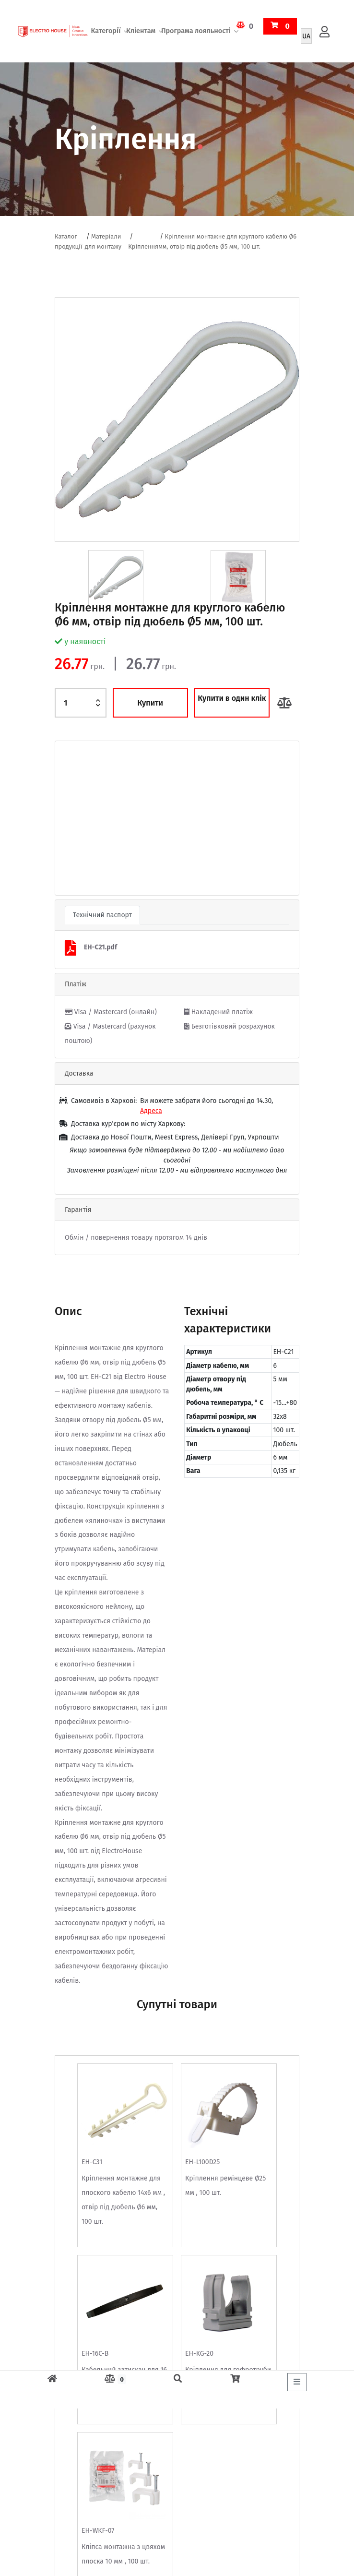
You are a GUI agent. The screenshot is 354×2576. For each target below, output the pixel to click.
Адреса (151, 1111)
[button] (73, 818)
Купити (150, 702)
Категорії (105, 31)
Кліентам (140, 31)
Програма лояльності (196, 31)
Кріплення (143, 246)
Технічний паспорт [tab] (102, 915)
